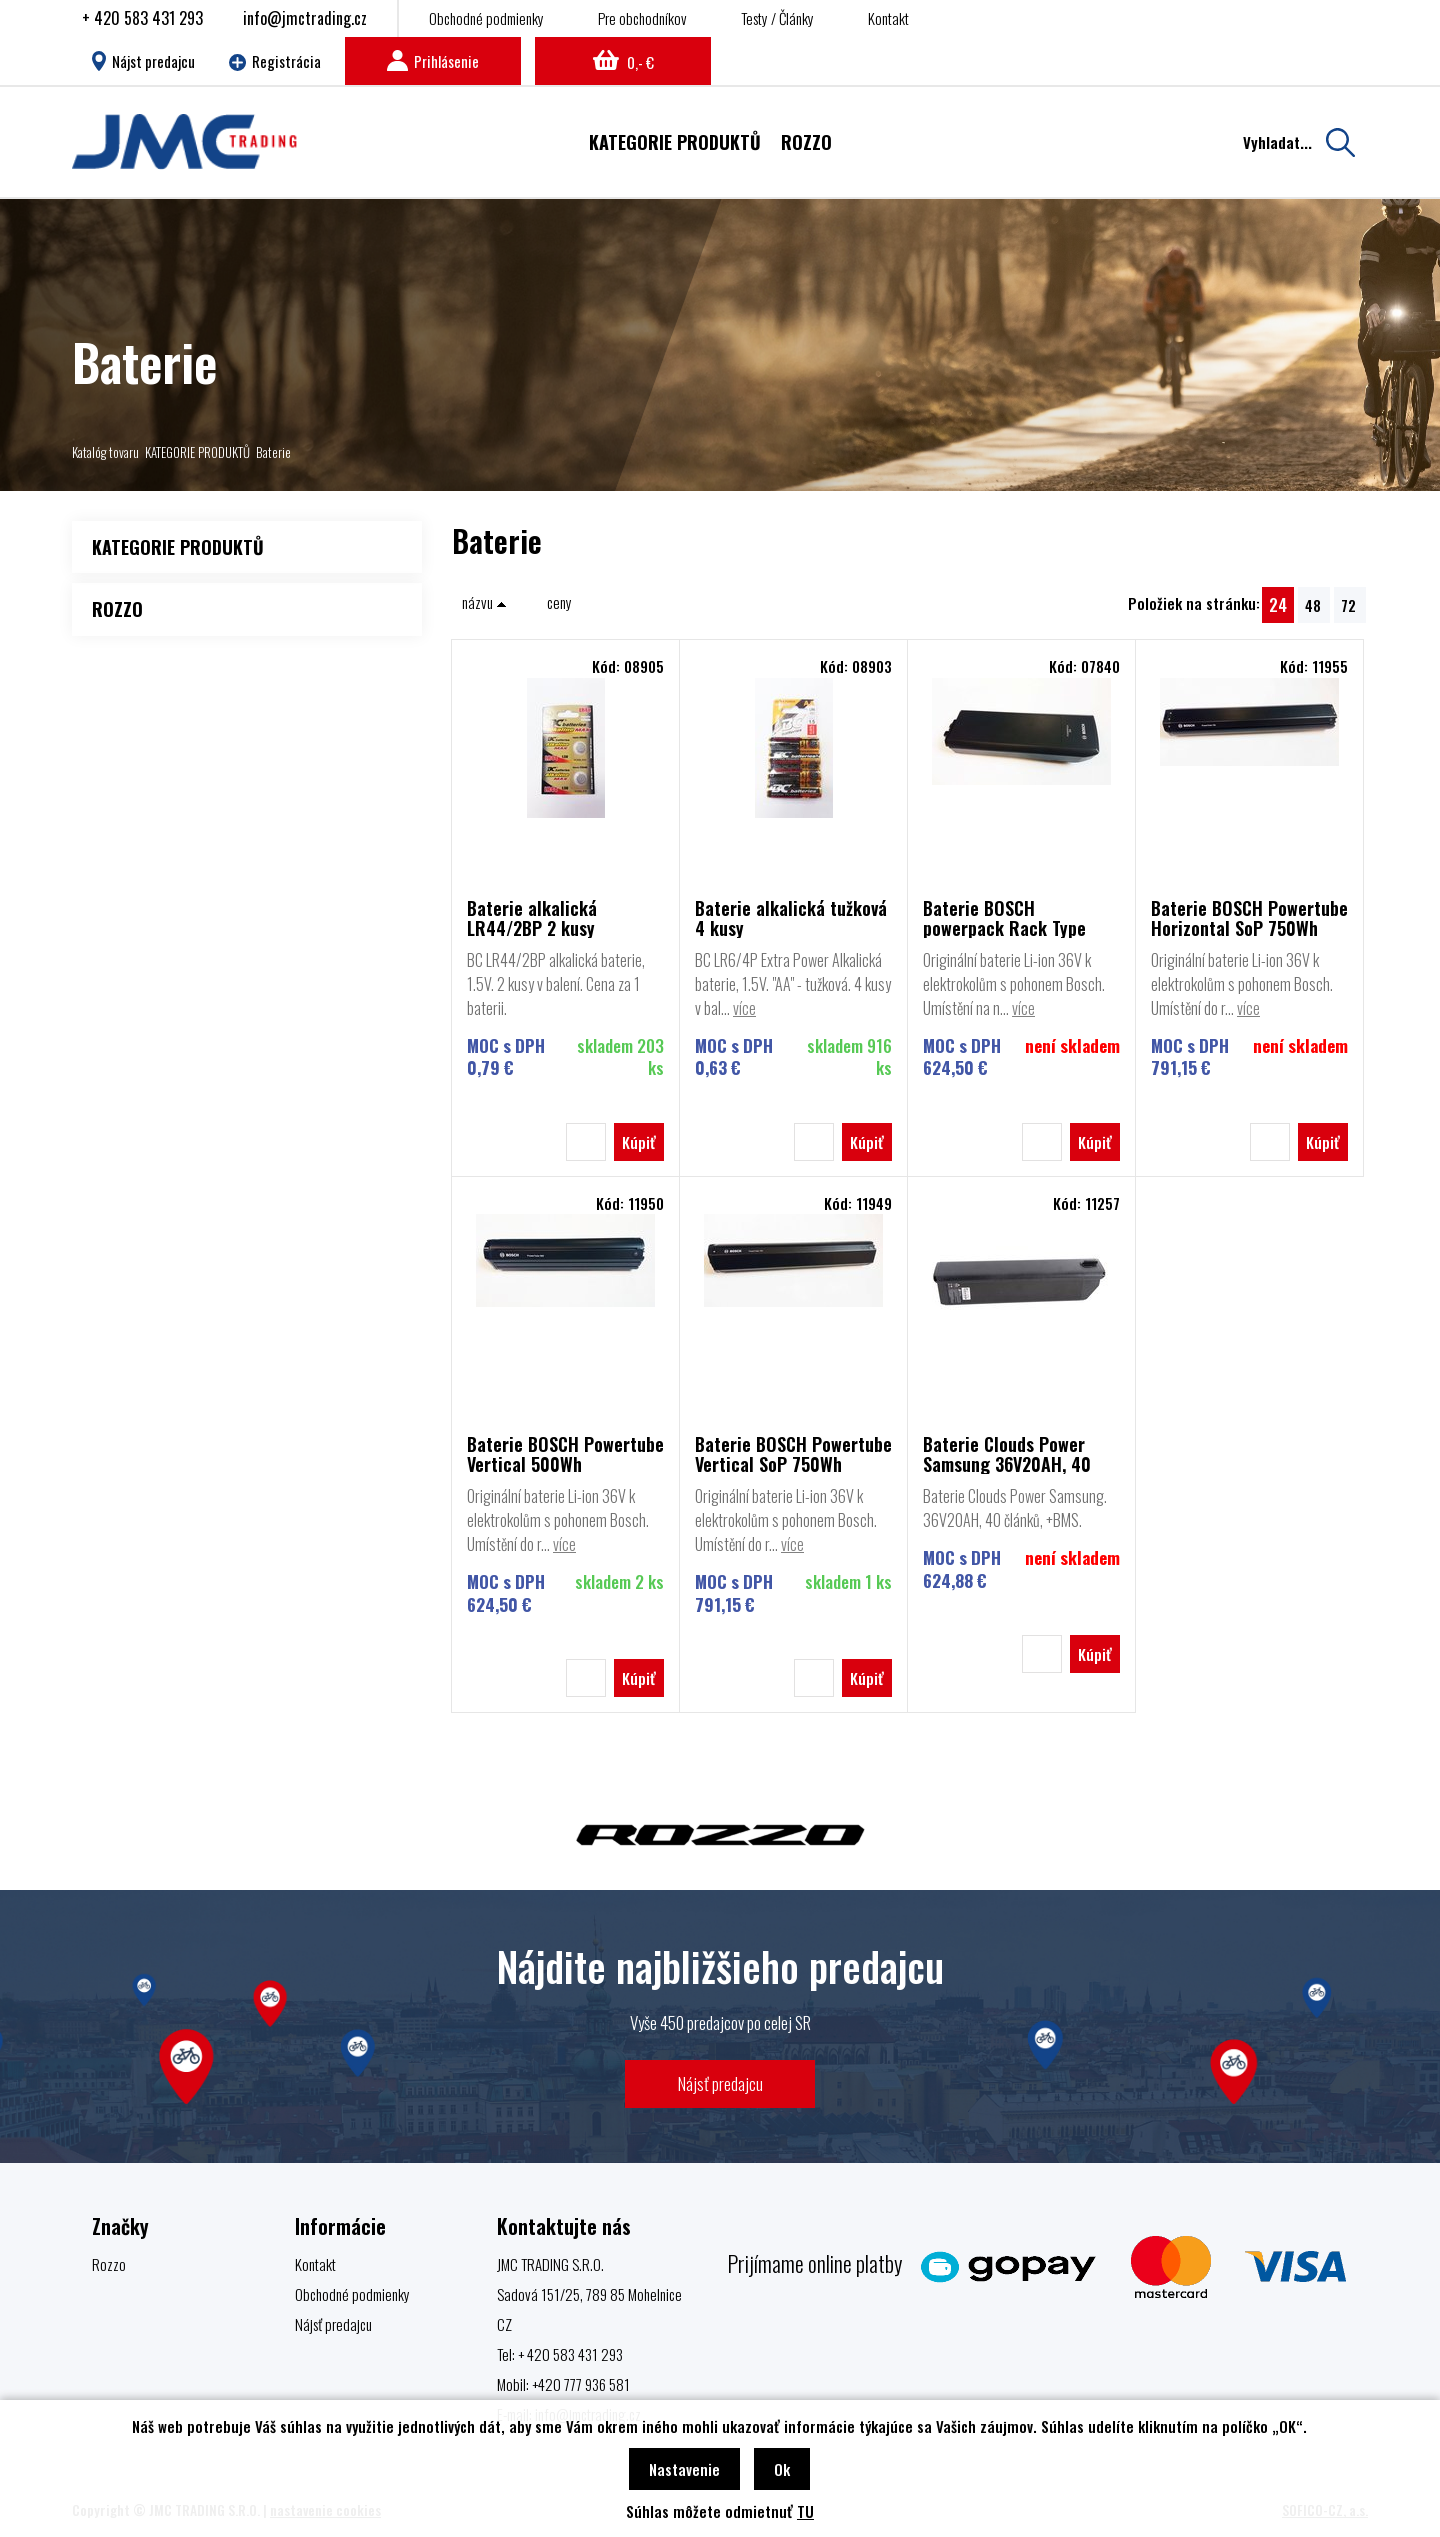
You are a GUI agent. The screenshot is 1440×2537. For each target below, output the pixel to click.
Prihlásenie (433, 61)
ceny (559, 602)
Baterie (273, 452)
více (744, 1008)
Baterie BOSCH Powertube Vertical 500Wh (565, 1454)
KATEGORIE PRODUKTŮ (197, 452)
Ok (782, 2469)
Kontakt (888, 18)
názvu (484, 602)
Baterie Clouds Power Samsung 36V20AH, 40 (1007, 1454)
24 (1278, 604)
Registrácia (275, 61)
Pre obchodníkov (642, 18)
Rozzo (109, 2264)
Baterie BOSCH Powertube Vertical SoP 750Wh (793, 1454)
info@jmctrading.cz (305, 18)
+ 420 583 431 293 (142, 18)
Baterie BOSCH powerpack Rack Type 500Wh (1004, 918)
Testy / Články (777, 18)
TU (805, 2511)
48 (1313, 605)
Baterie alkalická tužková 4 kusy (791, 918)
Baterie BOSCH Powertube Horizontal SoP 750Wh (1249, 918)
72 (1348, 605)
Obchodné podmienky (486, 18)
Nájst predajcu (143, 61)
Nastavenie (684, 2469)
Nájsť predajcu (720, 2083)
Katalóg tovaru (105, 452)
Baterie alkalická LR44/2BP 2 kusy (532, 918)
